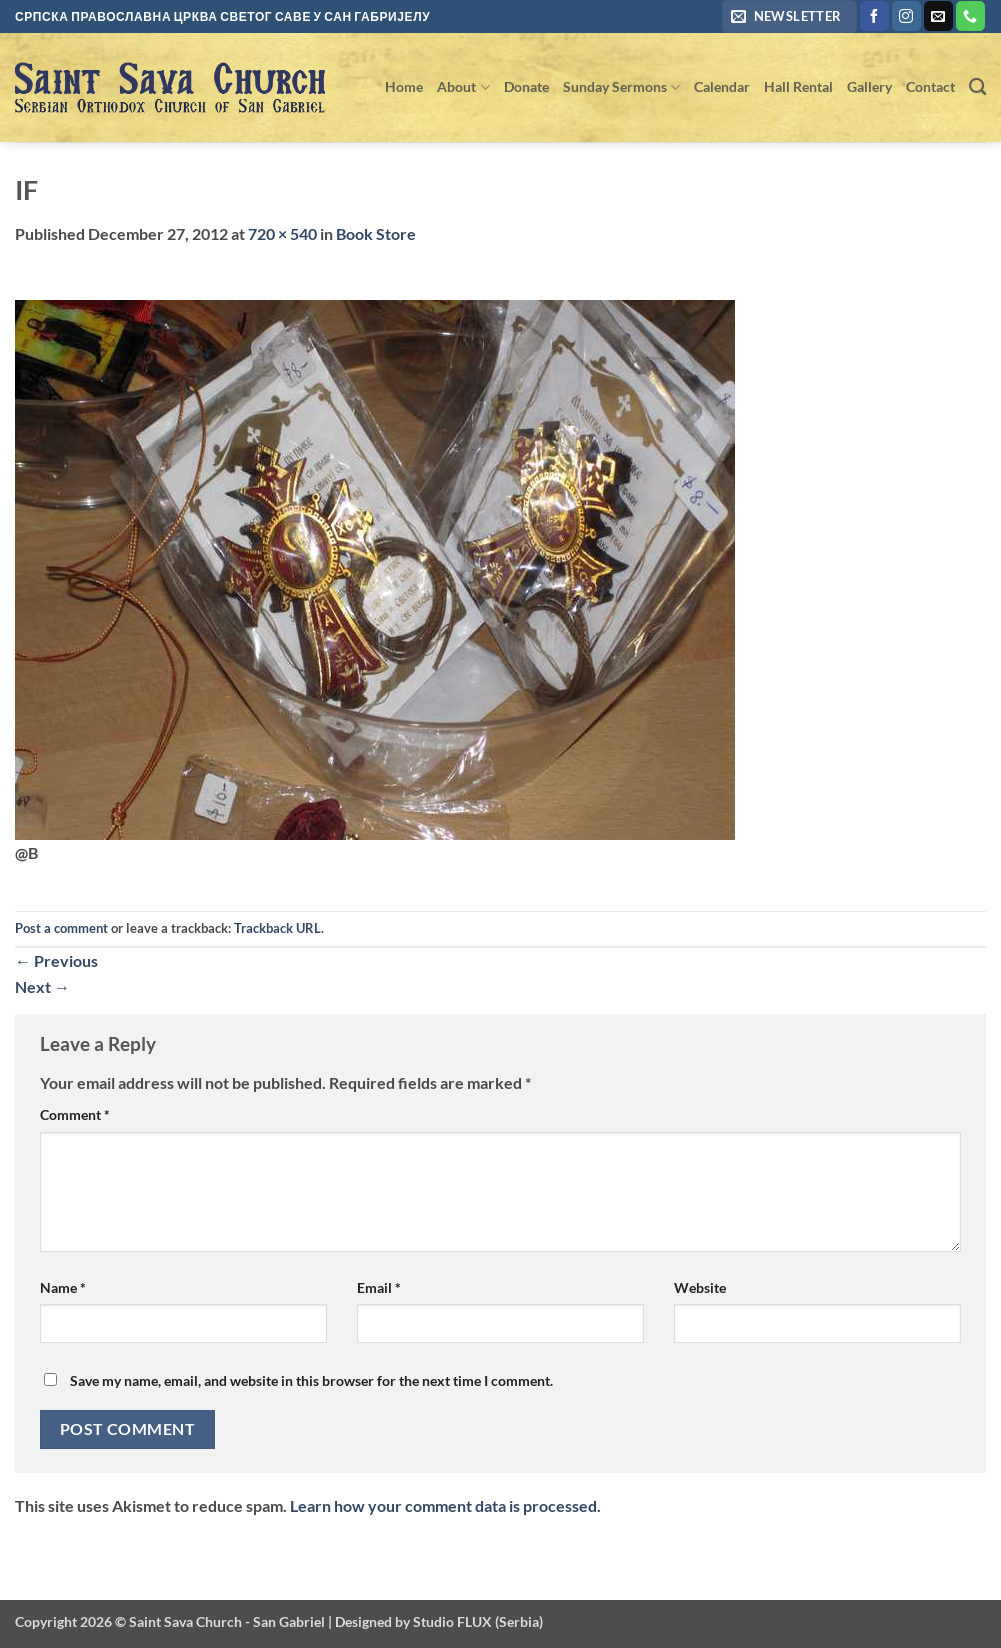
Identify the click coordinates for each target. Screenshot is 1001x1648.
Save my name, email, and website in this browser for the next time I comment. (311, 1380)
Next (42, 986)
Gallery (869, 86)
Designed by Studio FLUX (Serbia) (439, 1621)
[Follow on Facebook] (874, 16)
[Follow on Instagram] (906, 16)
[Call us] (970, 16)
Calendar (722, 86)
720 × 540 (282, 233)
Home (404, 86)
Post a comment (61, 928)
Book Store (376, 233)
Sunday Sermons (621, 87)
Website (700, 1287)
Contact (930, 86)
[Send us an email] (938, 16)
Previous (56, 960)
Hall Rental (798, 86)
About (463, 87)
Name (63, 1287)
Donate (526, 86)
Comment (75, 1114)
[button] (789, 16)
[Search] (977, 87)
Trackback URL (277, 928)
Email (379, 1287)
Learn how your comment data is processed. (445, 1505)
